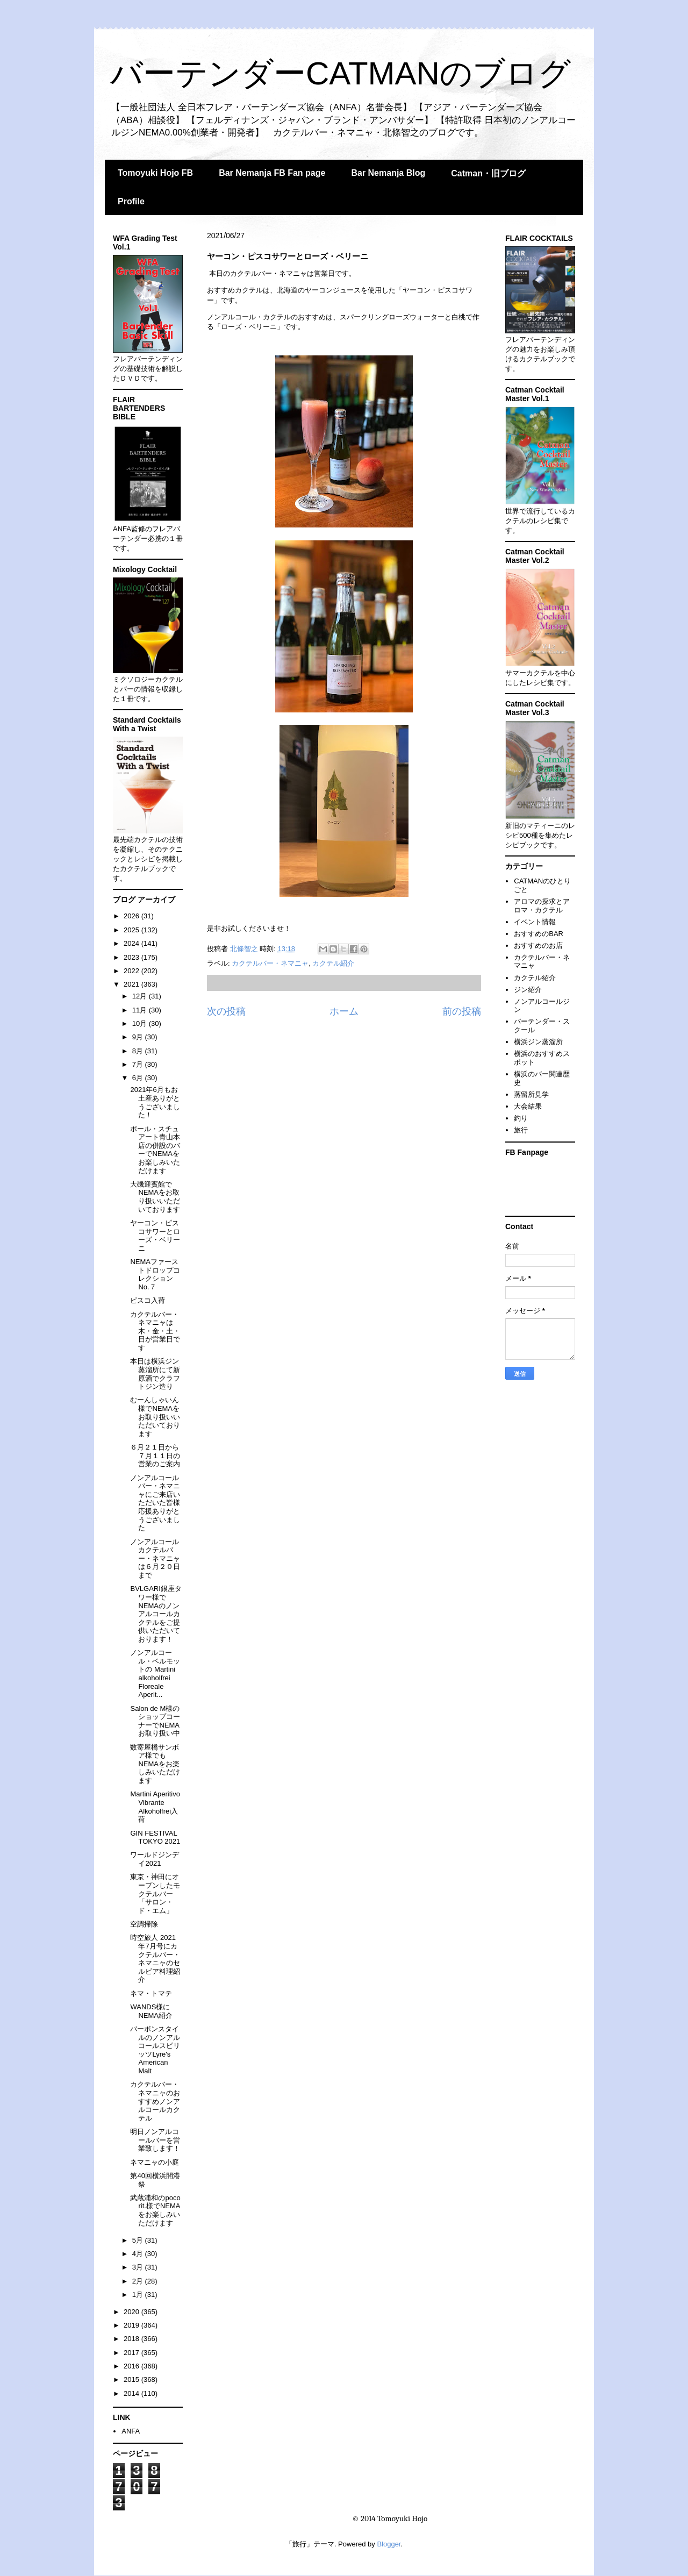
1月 (138, 2294)
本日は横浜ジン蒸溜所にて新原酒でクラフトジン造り (155, 1373)
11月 (140, 1010)
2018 (132, 2339)
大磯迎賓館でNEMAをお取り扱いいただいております (155, 1197)
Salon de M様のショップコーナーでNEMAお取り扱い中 (155, 1721)
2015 (132, 2379)
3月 (138, 2267)
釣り (521, 1118)
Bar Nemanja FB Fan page (272, 172)
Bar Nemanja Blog (388, 172)
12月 (140, 996)
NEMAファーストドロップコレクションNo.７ (155, 1274)
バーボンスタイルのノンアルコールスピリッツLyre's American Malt (155, 2050)
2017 (132, 2353)
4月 (138, 2254)
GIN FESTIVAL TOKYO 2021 (155, 1837)
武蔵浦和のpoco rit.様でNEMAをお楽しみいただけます (155, 2210)
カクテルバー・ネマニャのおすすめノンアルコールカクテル (155, 2101)
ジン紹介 (528, 990)
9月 (138, 1037)
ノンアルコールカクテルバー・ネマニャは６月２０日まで (155, 1558)
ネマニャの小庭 (154, 2162)
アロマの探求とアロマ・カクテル (542, 905)
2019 (132, 2325)
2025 (132, 930)
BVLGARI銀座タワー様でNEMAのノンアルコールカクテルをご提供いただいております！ (155, 1614)
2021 (132, 984)
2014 (132, 2393)
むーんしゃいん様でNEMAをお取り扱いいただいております (155, 1416)
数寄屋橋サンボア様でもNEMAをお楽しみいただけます (155, 1764)
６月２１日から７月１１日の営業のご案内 (155, 1455)
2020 (132, 2312)
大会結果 (528, 1106)
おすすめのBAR (538, 934)
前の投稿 (461, 1011)
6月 (138, 1078)
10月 (140, 1023)
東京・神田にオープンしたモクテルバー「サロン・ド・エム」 (155, 1893)
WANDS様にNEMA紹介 (151, 2011)
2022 (132, 971)
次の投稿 (226, 1011)
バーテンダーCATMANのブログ (340, 73)
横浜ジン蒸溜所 (538, 1042)
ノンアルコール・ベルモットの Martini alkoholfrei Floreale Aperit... (155, 1674)
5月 (138, 2240)
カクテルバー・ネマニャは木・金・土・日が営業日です (155, 1331)
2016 (132, 2366)
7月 (138, 1064)
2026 (132, 916)
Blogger (388, 2544)
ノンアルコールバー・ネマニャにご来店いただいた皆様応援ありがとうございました (155, 1503)
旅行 (521, 1130)
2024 (132, 943)
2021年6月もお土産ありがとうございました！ (155, 1102)
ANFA (130, 2431)
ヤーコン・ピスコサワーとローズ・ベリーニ (155, 1235)
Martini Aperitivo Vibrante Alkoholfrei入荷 (155, 1806)
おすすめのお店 (538, 945)
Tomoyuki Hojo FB (155, 172)
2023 (132, 957)
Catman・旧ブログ (488, 173)
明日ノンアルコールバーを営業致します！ (155, 2140)
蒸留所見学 (531, 1094)
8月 (138, 1051)
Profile (131, 201)
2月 (138, 2281)
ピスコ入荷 (147, 1300)
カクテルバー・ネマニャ (270, 963)
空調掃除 (144, 1924)
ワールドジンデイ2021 (154, 1859)
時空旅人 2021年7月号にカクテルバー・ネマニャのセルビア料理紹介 (155, 1958)
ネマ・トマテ (151, 1993)
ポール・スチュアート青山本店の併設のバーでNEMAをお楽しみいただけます (155, 1150)
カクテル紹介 (333, 963)
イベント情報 (535, 922)
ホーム (344, 1011)
